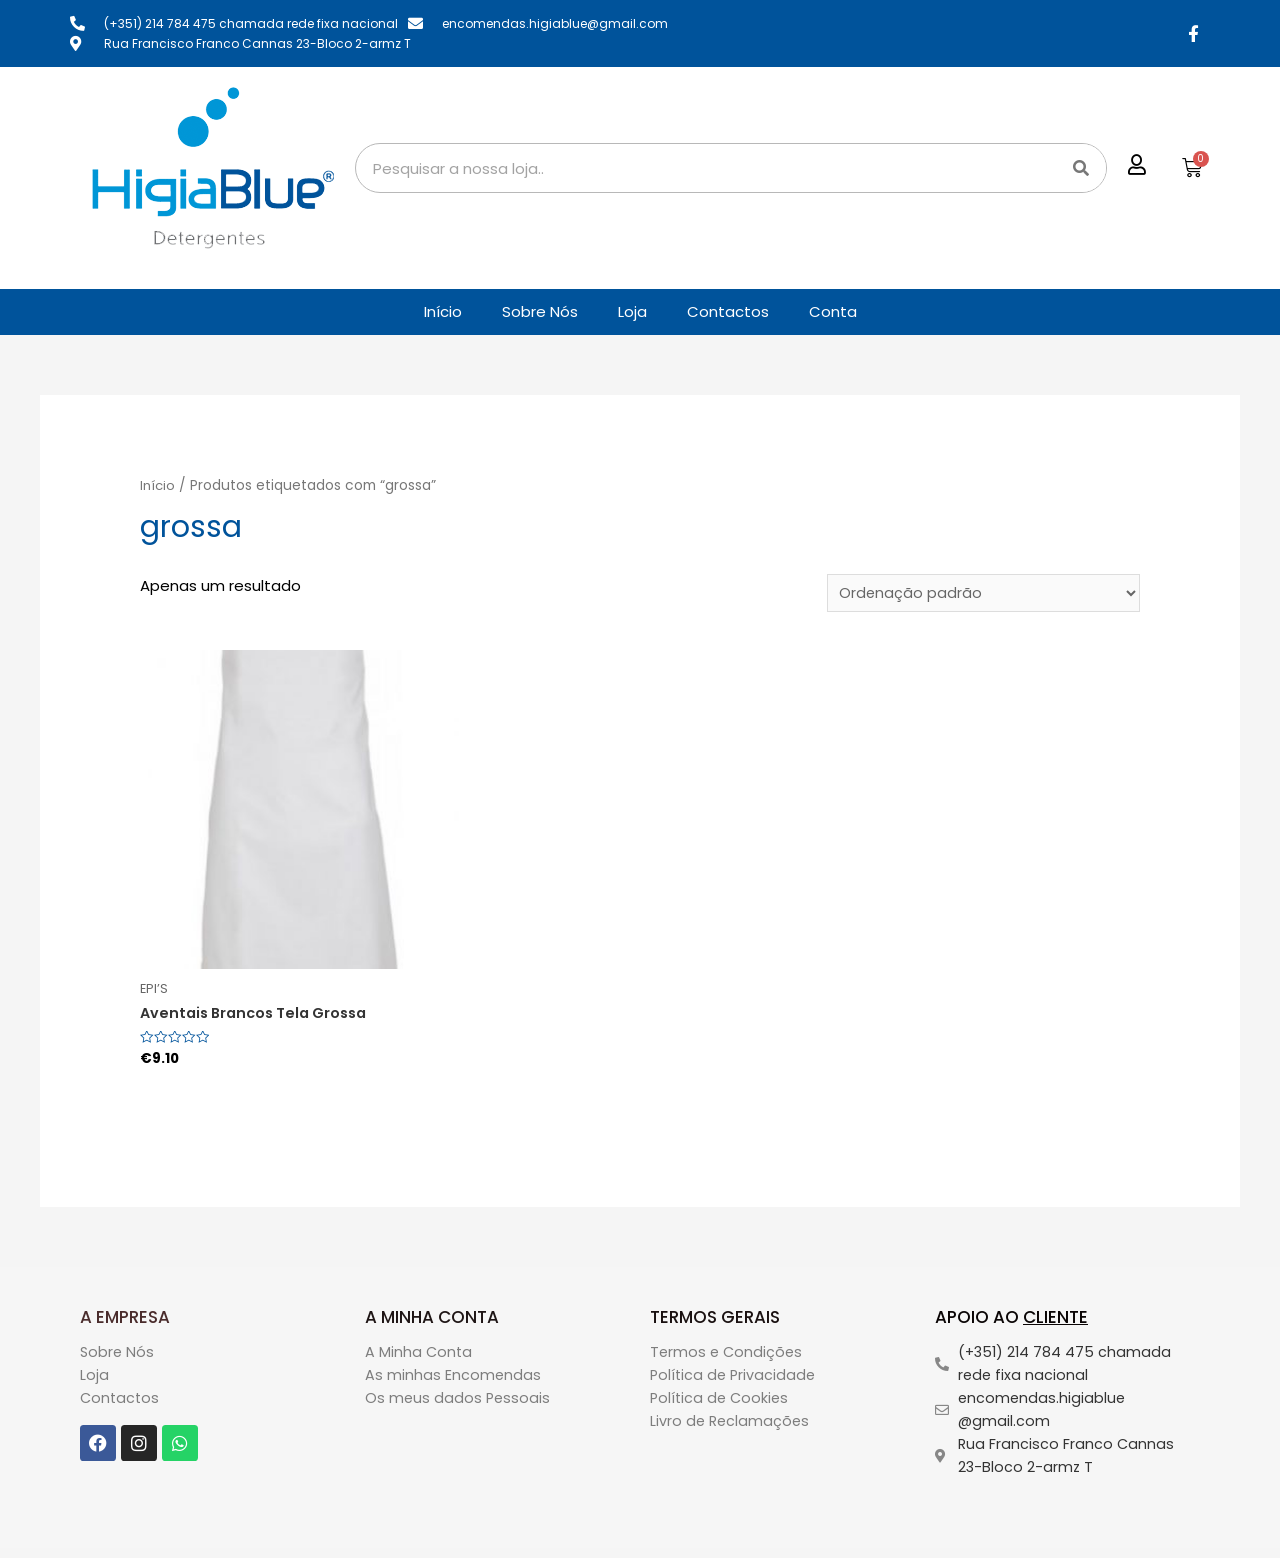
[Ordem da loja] (981, 594)
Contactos (728, 311)
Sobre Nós (540, 311)
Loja (632, 311)
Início (443, 311)
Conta (833, 311)
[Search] (1081, 168)
